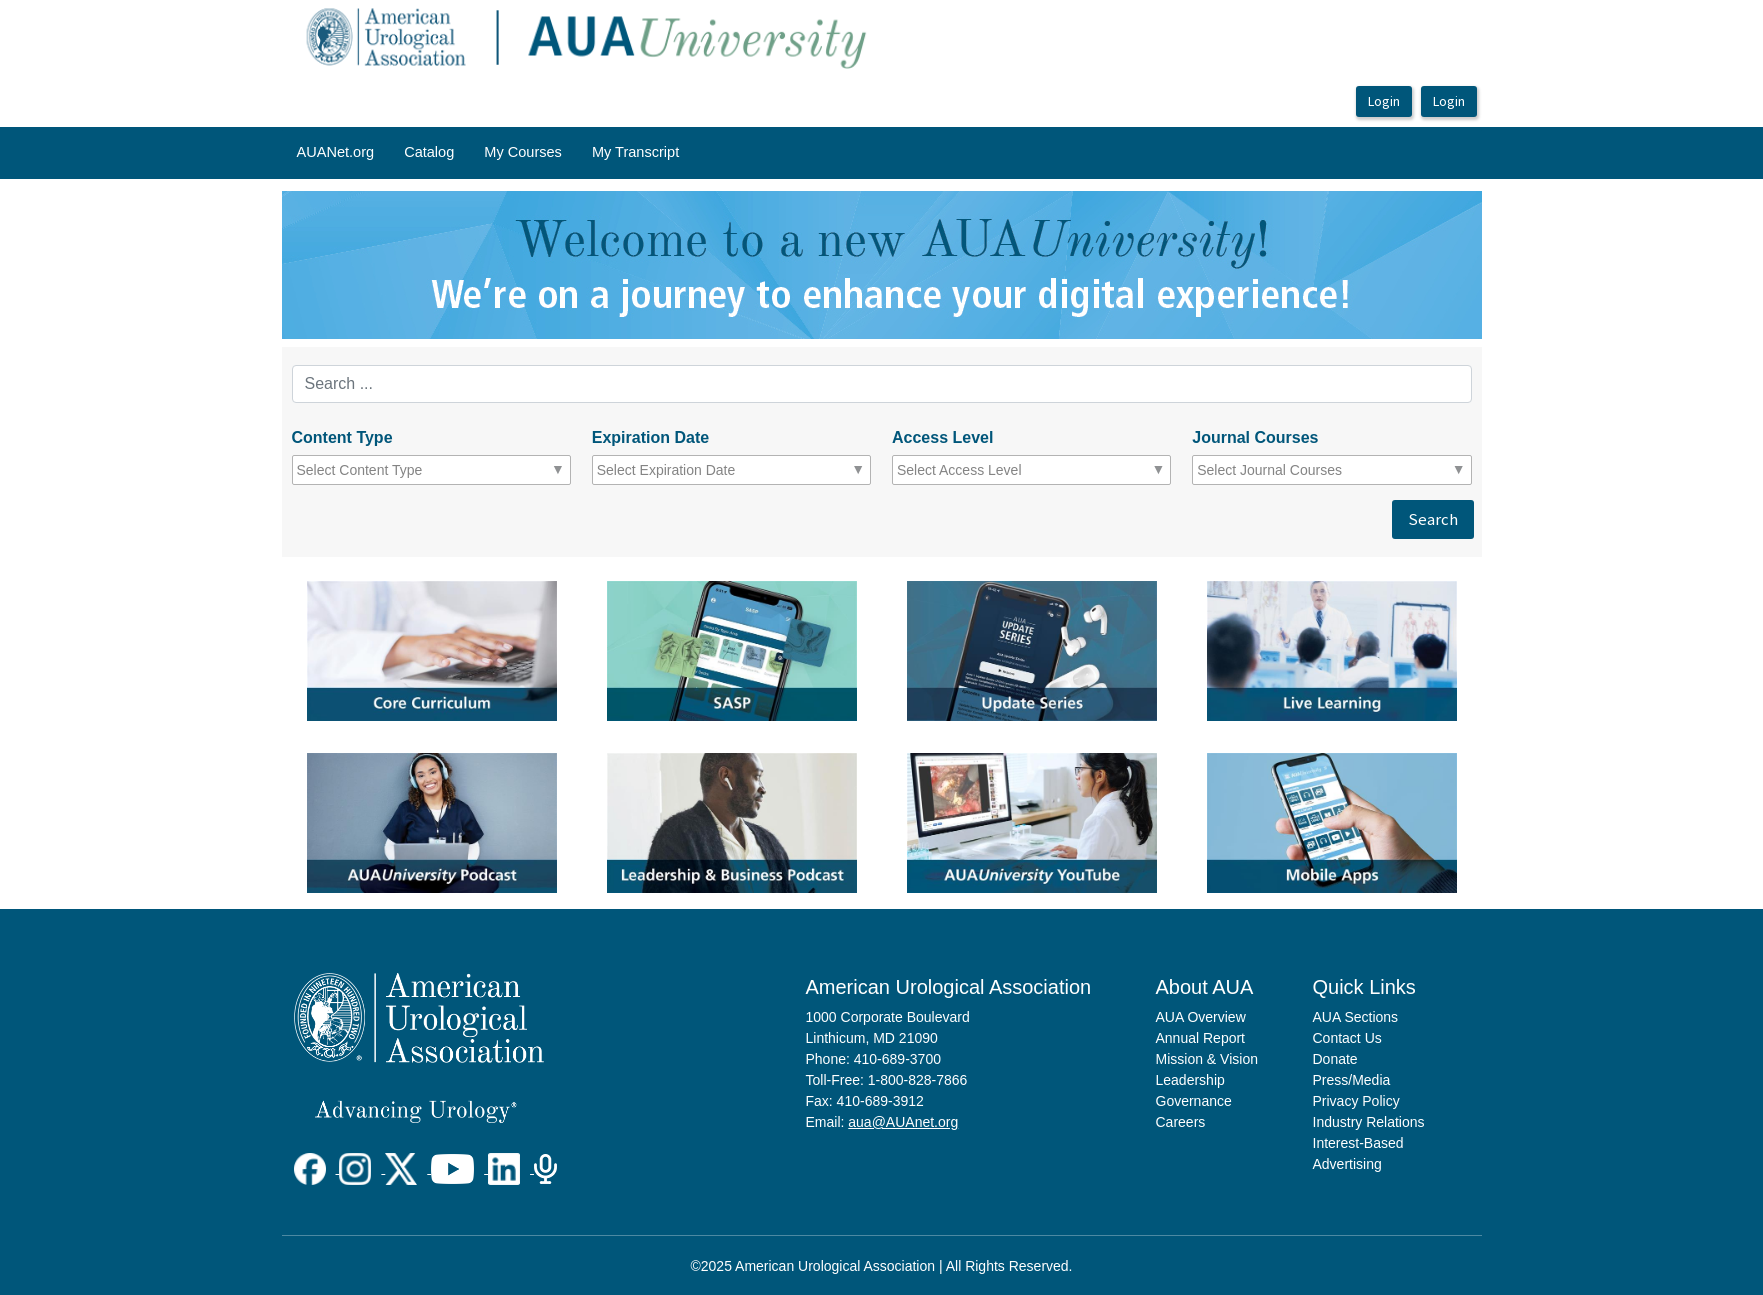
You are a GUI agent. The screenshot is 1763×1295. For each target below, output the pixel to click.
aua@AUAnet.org (903, 1122)
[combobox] (384, 470)
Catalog (429, 152)
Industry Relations (1369, 1122)
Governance (1194, 1101)
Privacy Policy (1356, 1101)
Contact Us (1347, 1038)
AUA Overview (1201, 1017)
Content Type (342, 437)
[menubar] (488, 153)
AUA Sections (1356, 1017)
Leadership (1190, 1080)
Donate (1335, 1059)
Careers (1181, 1122)
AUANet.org (336, 152)
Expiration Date (650, 437)
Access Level (942, 437)
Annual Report (1201, 1038)
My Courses (523, 152)
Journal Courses (1255, 437)
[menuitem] (336, 153)
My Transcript (635, 152)
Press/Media (1352, 1080)
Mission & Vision (1207, 1059)
